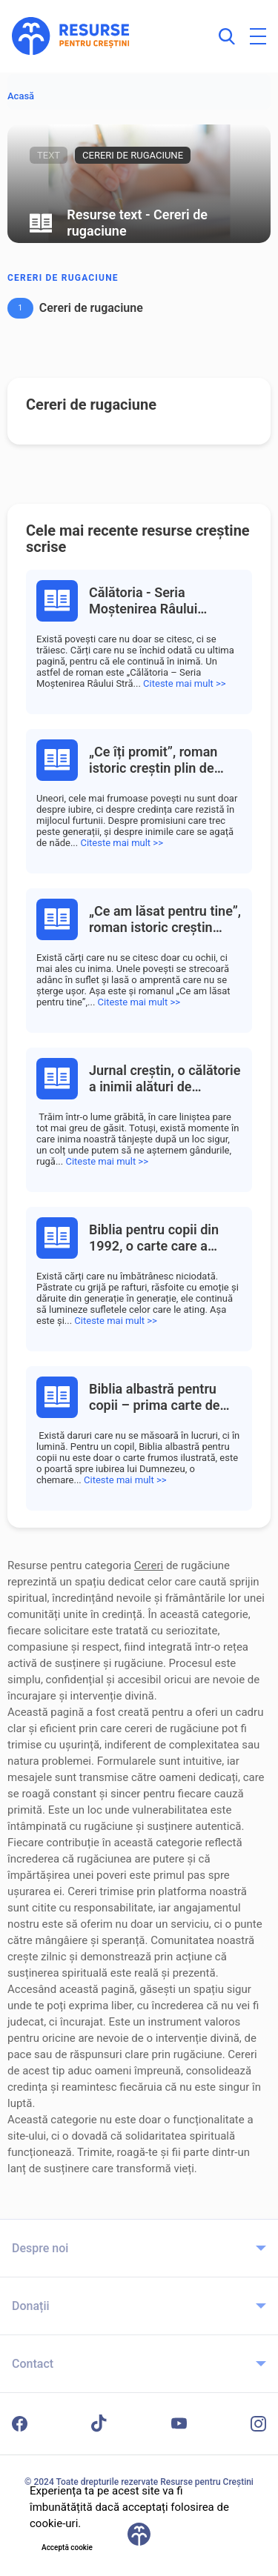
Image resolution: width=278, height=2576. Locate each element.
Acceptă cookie (67, 2547)
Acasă (20, 95)
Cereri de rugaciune (63, 278)
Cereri (148, 1565)
